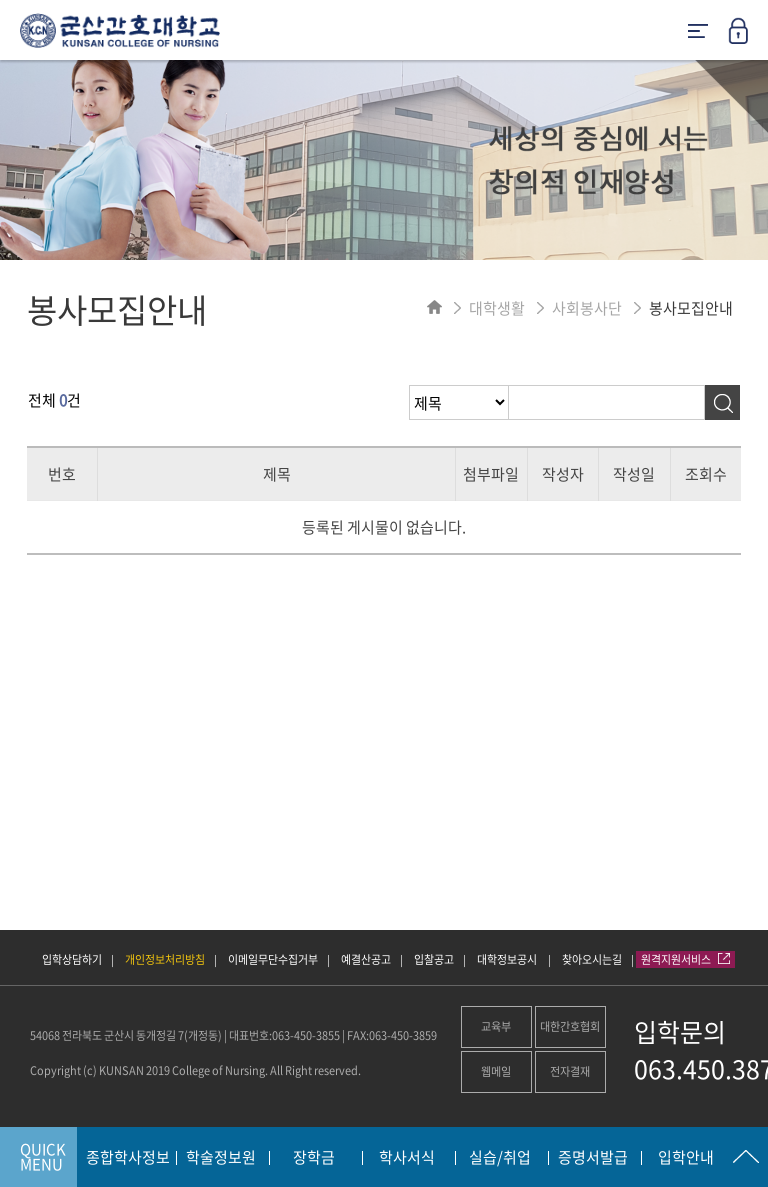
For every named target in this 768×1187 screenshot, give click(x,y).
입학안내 (686, 1158)
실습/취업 (500, 1158)
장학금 (314, 1158)
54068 (45, 1035)
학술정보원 (221, 1158)
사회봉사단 (587, 308)
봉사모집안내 (691, 308)
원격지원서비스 (685, 959)
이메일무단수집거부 (273, 959)
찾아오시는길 (592, 959)
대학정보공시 (508, 959)
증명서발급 (593, 1158)
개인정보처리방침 (165, 959)
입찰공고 (434, 959)
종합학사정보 (128, 1158)
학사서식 (407, 1158)
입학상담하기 (72, 959)
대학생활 (497, 308)
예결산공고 (366, 959)
